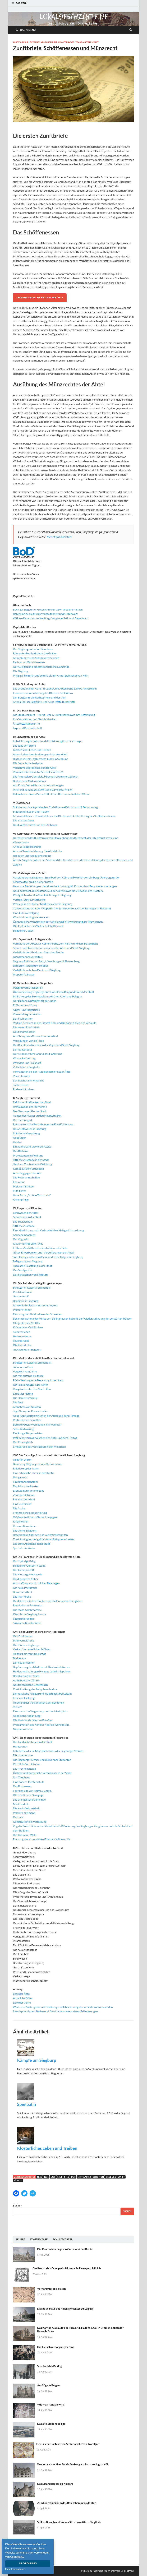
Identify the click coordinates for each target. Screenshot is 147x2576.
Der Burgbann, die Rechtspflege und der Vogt (39, 697)
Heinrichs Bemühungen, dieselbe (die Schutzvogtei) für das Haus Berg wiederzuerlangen (65, 886)
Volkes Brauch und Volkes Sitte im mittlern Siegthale (69, 2522)
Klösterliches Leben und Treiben (32, 749)
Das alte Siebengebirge (51, 2423)
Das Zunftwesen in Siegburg (29, 1128)
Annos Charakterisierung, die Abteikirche (37, 851)
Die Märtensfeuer (23, 820)
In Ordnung (28, 2563)
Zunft (121, 2177)
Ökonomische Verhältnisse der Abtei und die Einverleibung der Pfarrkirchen (58, 921)
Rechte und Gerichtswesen (29, 662)
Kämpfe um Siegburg (36, 2060)
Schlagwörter (62, 2239)
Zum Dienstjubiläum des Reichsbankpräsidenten (66, 2502)
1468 (73, 2177)
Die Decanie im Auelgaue (28, 763)
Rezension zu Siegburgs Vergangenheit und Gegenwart (45, 613)
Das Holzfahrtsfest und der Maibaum (35, 824)
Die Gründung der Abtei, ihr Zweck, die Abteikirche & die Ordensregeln (55, 688)
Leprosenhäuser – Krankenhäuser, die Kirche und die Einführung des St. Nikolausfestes (64, 816)
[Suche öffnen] (130, 30)
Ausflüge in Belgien (49, 2385)
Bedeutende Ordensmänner (29, 781)
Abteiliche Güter (23, 1998)
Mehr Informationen (15, 2569)
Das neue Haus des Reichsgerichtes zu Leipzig (65, 2308)
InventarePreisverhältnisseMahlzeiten (23, 1186)
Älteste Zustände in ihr (26, 723)
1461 (66, 2177)
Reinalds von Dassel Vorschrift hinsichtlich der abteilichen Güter (51, 794)
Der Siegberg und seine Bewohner (33, 649)
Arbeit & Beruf (20, 42)
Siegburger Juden (23, 930)
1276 (46, 2177)
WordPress (114, 2570)
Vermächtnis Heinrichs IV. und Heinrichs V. (38, 772)
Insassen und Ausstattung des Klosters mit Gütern (43, 693)
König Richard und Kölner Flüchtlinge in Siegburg (42, 895)
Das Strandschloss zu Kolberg (55, 2483)
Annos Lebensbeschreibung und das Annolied (40, 754)
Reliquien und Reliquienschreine (32, 855)
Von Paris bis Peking (49, 2366)
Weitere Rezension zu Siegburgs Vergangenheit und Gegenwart (50, 618)
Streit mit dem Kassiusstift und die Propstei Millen (42, 789)
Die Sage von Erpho (24, 745)
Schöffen (98, 2177)
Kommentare (39, 2239)
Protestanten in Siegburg (28, 1155)
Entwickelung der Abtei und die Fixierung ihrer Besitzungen (48, 741)
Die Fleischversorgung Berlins (55, 2346)
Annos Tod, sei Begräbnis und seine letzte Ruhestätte (44, 701)
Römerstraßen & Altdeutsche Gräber (35, 653)
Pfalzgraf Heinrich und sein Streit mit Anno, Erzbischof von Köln (50, 675)
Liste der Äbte (21, 1993)
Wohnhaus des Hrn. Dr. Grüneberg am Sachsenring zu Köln (73, 2464)
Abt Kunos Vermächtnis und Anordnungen (38, 785)
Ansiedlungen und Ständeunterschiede (36, 657)
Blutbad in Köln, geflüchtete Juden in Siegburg (40, 758)
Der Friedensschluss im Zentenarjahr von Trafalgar (67, 2443)
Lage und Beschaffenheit (27, 728)
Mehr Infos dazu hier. (59, 537)
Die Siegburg (20, 671)
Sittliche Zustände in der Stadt (31, 1159)
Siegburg (111, 2177)
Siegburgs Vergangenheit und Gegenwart (52, 42)
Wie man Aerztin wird (50, 2404)
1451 (59, 2177)
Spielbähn (26, 2104)
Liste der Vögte (22, 2002)
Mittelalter (84, 2177)
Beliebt (20, 2239)
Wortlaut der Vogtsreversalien (31, 917)
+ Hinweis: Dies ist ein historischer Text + (39, 297)
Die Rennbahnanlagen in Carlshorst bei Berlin (65, 2249)
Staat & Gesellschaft (87, 42)
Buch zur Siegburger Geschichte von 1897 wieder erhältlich (48, 609)
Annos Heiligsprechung (27, 846)
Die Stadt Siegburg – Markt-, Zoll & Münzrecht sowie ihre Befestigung (54, 714)
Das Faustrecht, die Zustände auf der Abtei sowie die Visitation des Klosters (58, 890)
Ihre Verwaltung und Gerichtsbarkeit (35, 719)
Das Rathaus (20, 1151)
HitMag (129, 2570)
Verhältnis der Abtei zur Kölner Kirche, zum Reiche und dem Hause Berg (55, 943)
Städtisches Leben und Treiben (31, 811)
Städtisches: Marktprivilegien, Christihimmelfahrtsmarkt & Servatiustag (55, 807)
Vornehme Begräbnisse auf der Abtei (34, 767)
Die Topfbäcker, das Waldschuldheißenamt (38, 926)
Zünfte (18, 2180)
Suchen (17, 2205)
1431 (52, 2177)
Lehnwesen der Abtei (25, 1212)
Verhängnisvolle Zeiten (51, 2288)
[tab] (20, 2239)
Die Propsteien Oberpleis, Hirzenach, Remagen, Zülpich (45, 776)
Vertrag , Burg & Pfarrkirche (29, 899)
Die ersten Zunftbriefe (26, 1027)
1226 (39, 2177)
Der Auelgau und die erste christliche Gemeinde (41, 666)
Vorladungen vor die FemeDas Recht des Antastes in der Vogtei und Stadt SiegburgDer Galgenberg (46, 1045)
